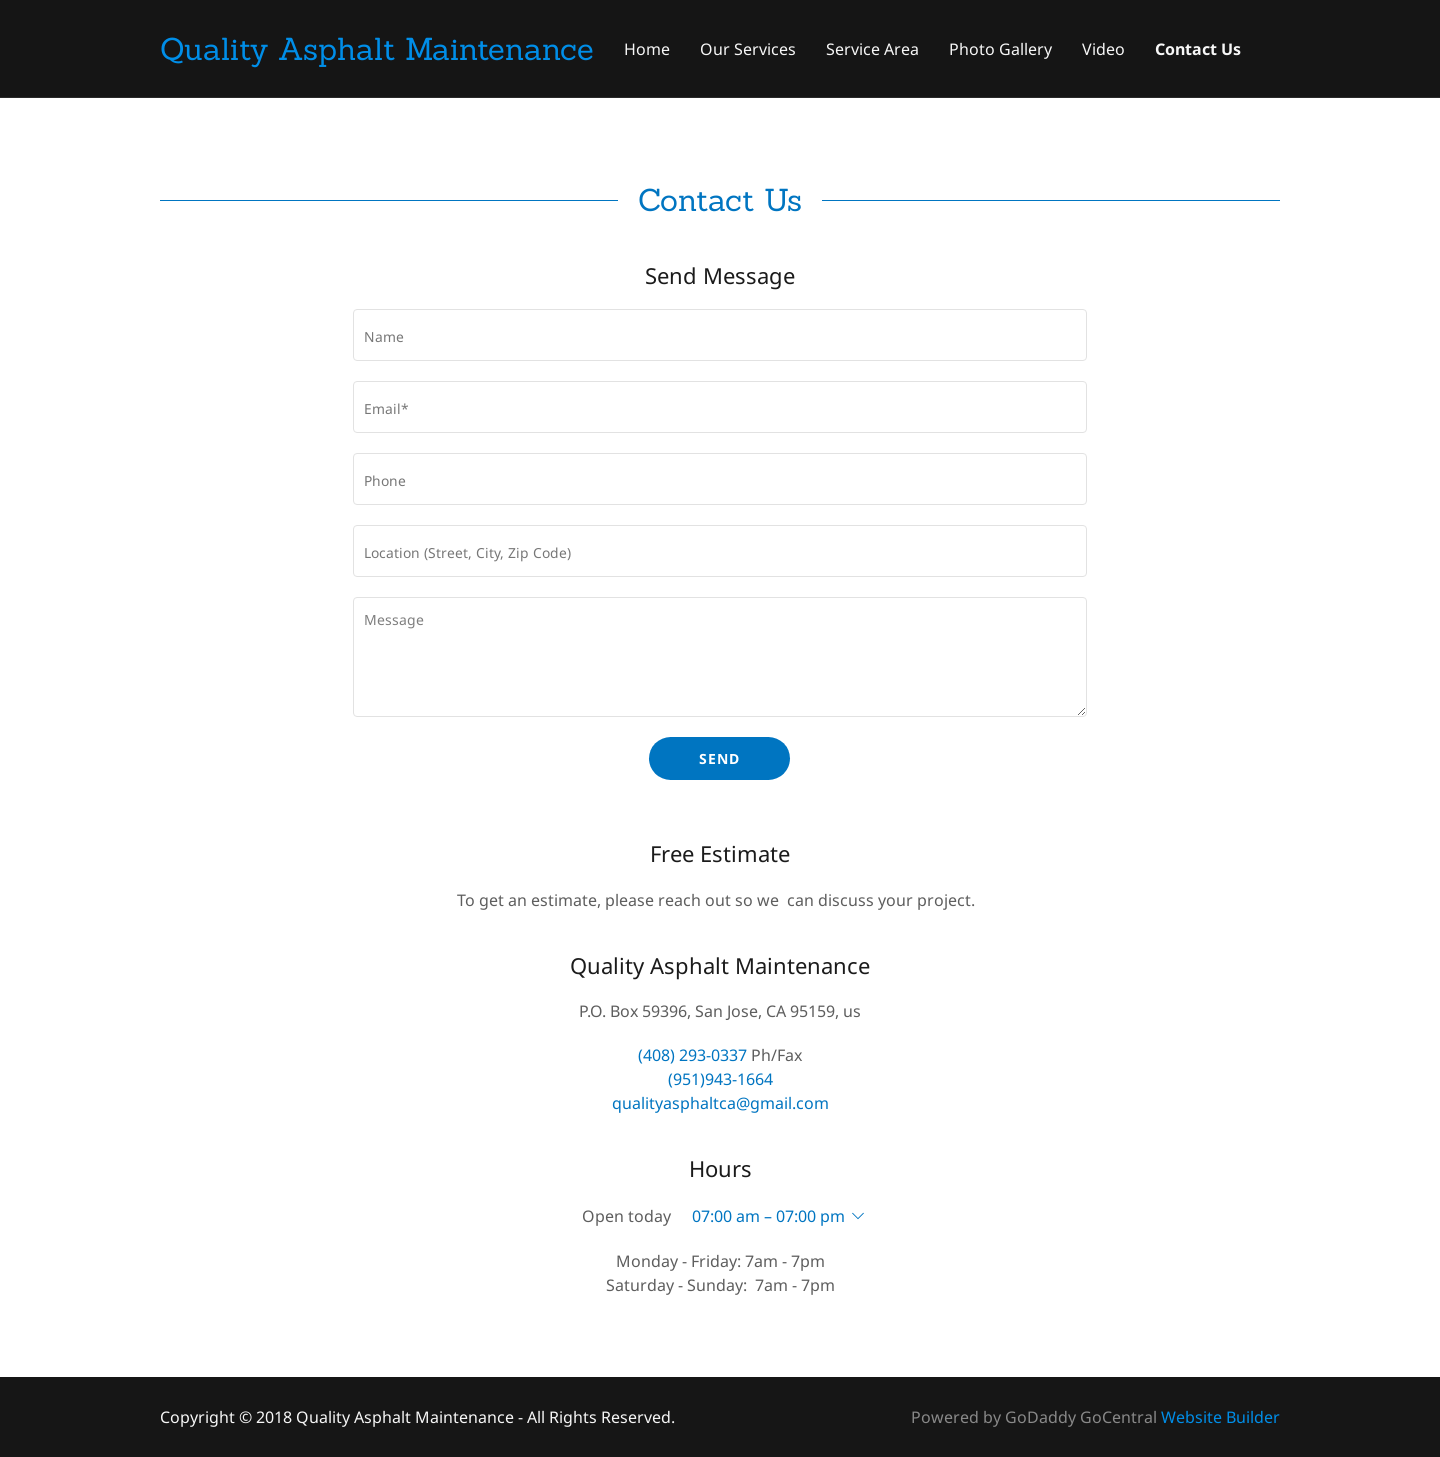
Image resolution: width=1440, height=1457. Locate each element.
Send (719, 758)
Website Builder (1220, 1417)
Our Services (748, 49)
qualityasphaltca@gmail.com (720, 1103)
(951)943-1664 (720, 1079)
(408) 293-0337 (692, 1055)
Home (647, 49)
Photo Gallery (1000, 49)
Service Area (872, 49)
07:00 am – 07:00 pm (768, 1216)
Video (1103, 49)
